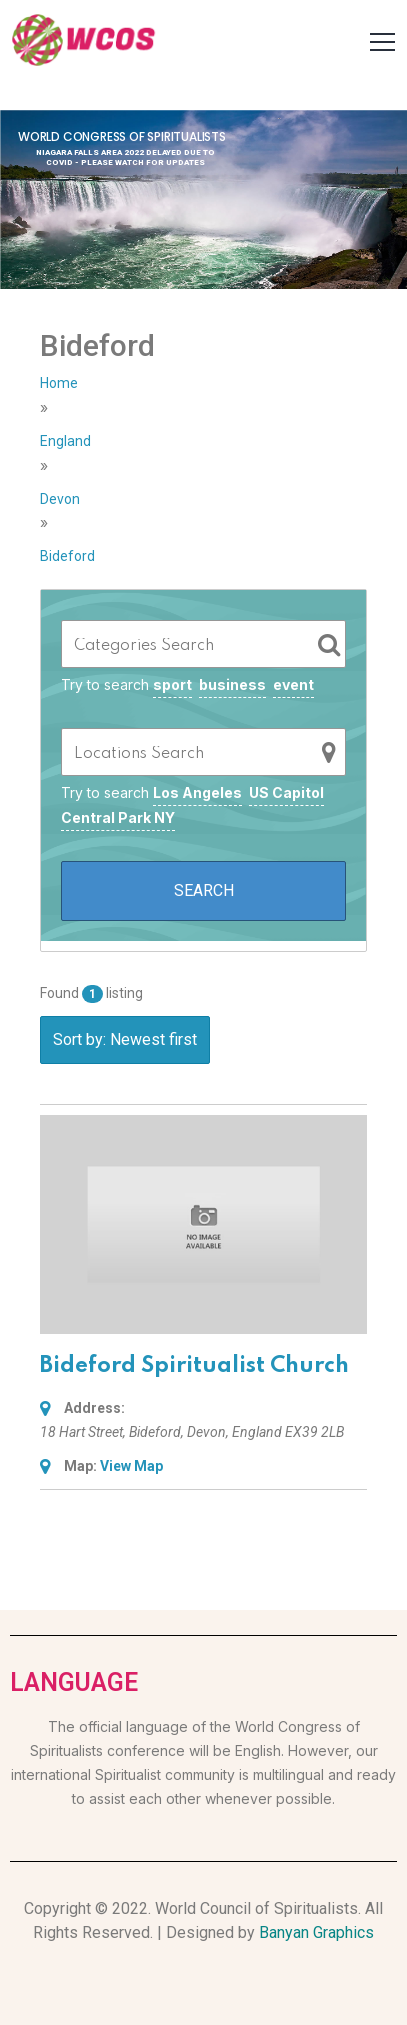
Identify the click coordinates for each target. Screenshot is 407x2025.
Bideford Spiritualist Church (194, 1366)
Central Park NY (118, 817)
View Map (131, 1466)
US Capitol (286, 792)
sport (172, 684)
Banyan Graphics (316, 1932)
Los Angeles (197, 792)
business (232, 684)
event (293, 684)
